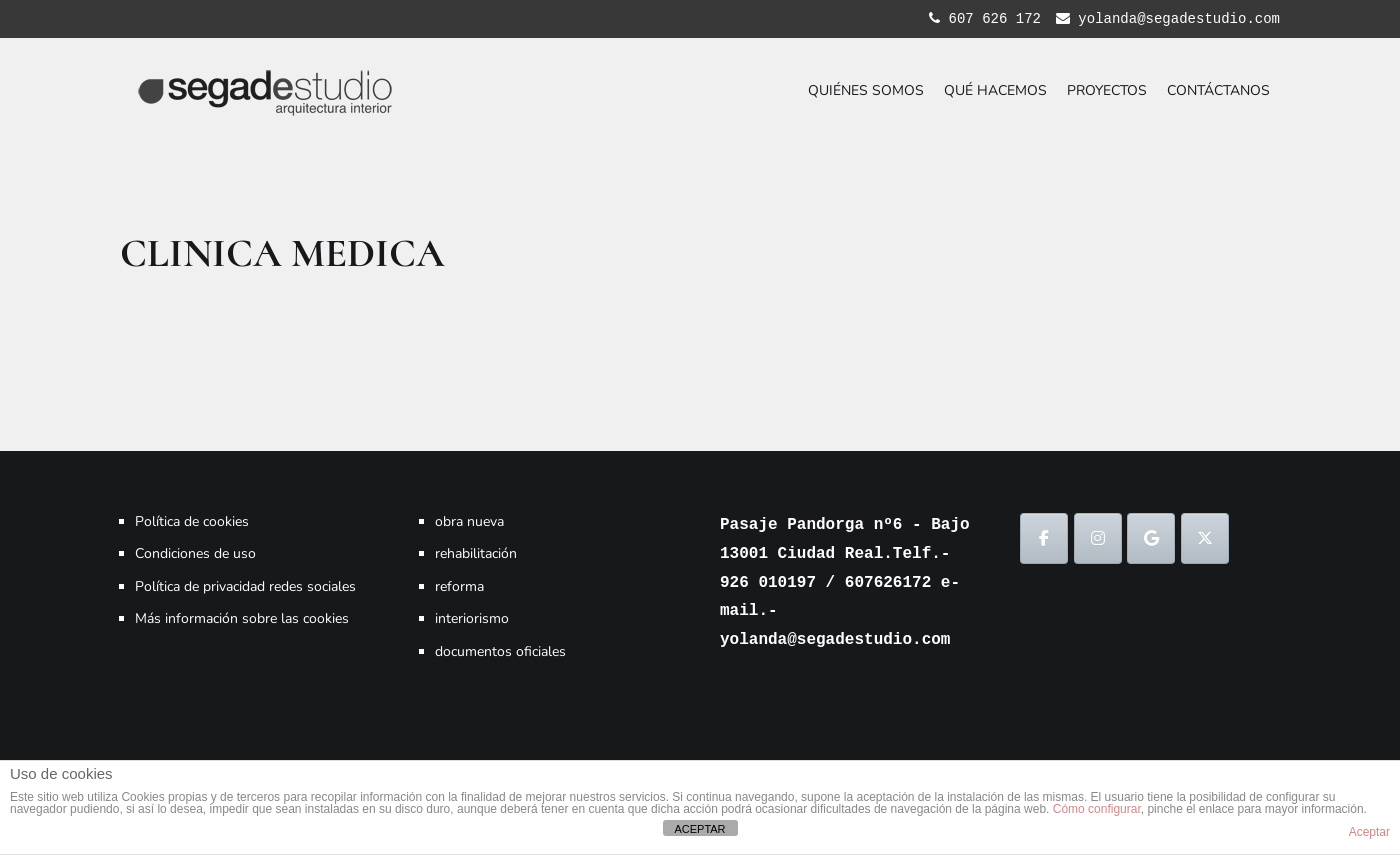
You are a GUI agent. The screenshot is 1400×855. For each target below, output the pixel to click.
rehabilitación (476, 553)
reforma (459, 586)
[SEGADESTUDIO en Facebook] (1044, 538)
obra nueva (469, 521)
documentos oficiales (500, 651)
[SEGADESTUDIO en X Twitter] (1205, 538)
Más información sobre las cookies (242, 618)
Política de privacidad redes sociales (245, 586)
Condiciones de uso (195, 553)
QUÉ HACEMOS (995, 90)
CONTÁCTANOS (1218, 90)
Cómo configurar (1097, 809)
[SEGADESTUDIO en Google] (1151, 538)
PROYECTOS (1107, 90)
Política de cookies (192, 521)
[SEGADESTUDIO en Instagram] (1098, 538)
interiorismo (472, 618)
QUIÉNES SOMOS (866, 90)
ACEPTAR (699, 829)
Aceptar (1369, 832)
